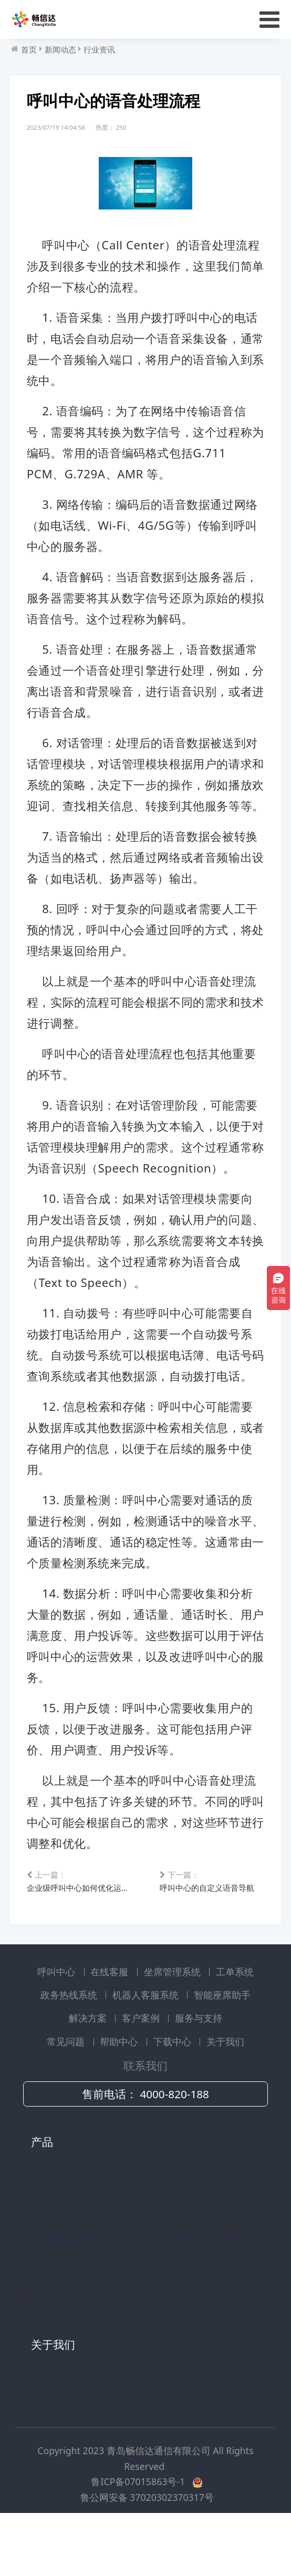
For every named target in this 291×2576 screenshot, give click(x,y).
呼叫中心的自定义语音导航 (207, 1928)
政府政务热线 (77, 2275)
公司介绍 (67, 2423)
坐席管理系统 (173, 2020)
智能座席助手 (222, 2043)
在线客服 (110, 2020)
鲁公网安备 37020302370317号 (147, 2546)
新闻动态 (60, 49)
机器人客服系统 (146, 2043)
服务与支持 (198, 2067)
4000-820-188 (174, 2143)
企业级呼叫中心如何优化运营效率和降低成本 (80, 1928)
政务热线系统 (70, 2043)
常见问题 (67, 2090)
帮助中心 (120, 2090)
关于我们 (225, 2090)
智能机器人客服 (208, 2275)
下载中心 (173, 2090)
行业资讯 (99, 49)
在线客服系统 (203, 2220)
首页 (29, 49)
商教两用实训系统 (87, 2303)
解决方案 (89, 2067)
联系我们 (67, 2450)
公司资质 (193, 2423)
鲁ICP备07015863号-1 (139, 2531)
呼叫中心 (57, 2020)
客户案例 (142, 2067)
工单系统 (235, 2020)
